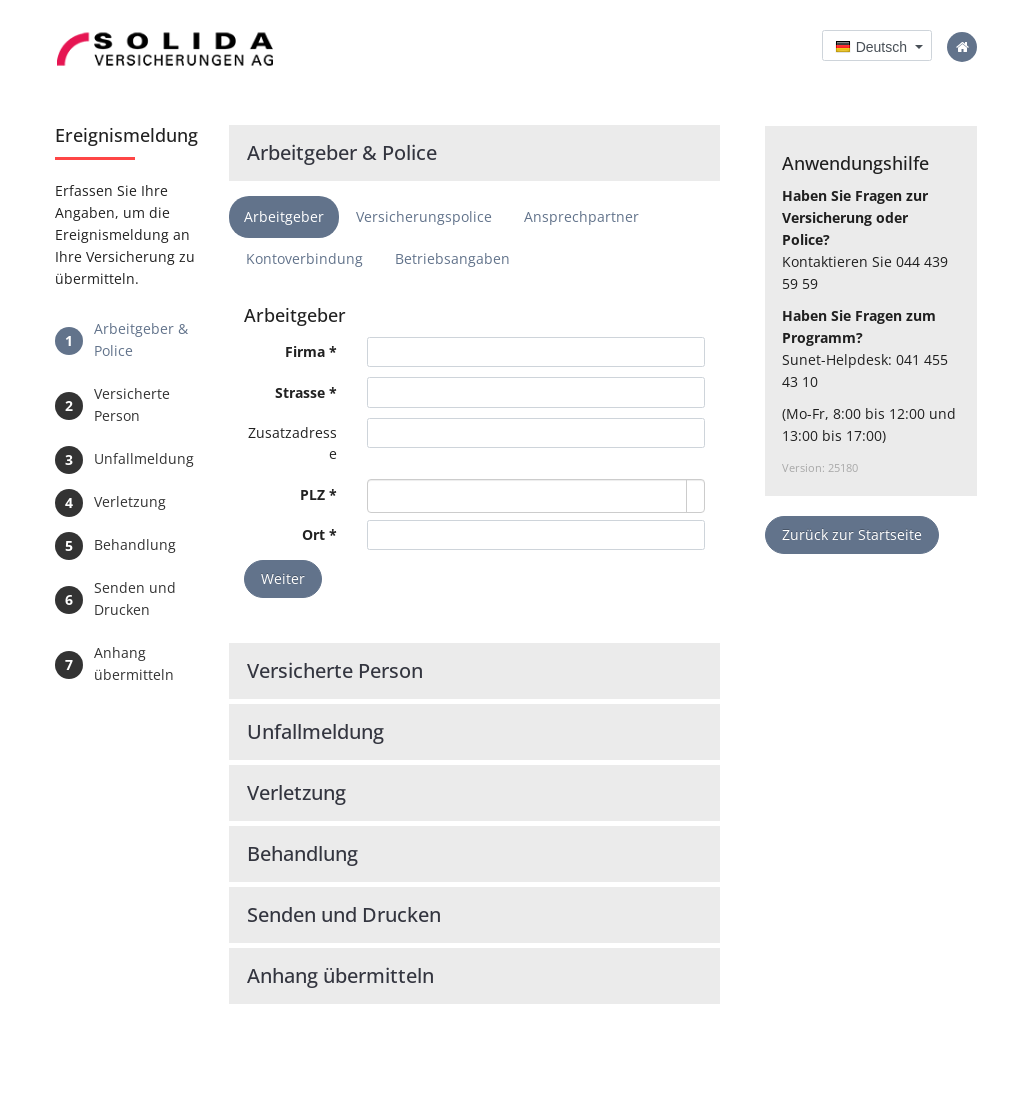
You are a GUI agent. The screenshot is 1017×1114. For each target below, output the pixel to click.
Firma (305, 351)
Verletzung (130, 501)
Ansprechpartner (581, 216)
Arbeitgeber (284, 216)
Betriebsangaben (452, 258)
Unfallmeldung (144, 458)
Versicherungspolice (424, 216)
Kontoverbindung (304, 258)
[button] (877, 45)
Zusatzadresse (292, 443)
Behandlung (135, 544)
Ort (313, 534)
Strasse (300, 392)
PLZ (314, 494)
